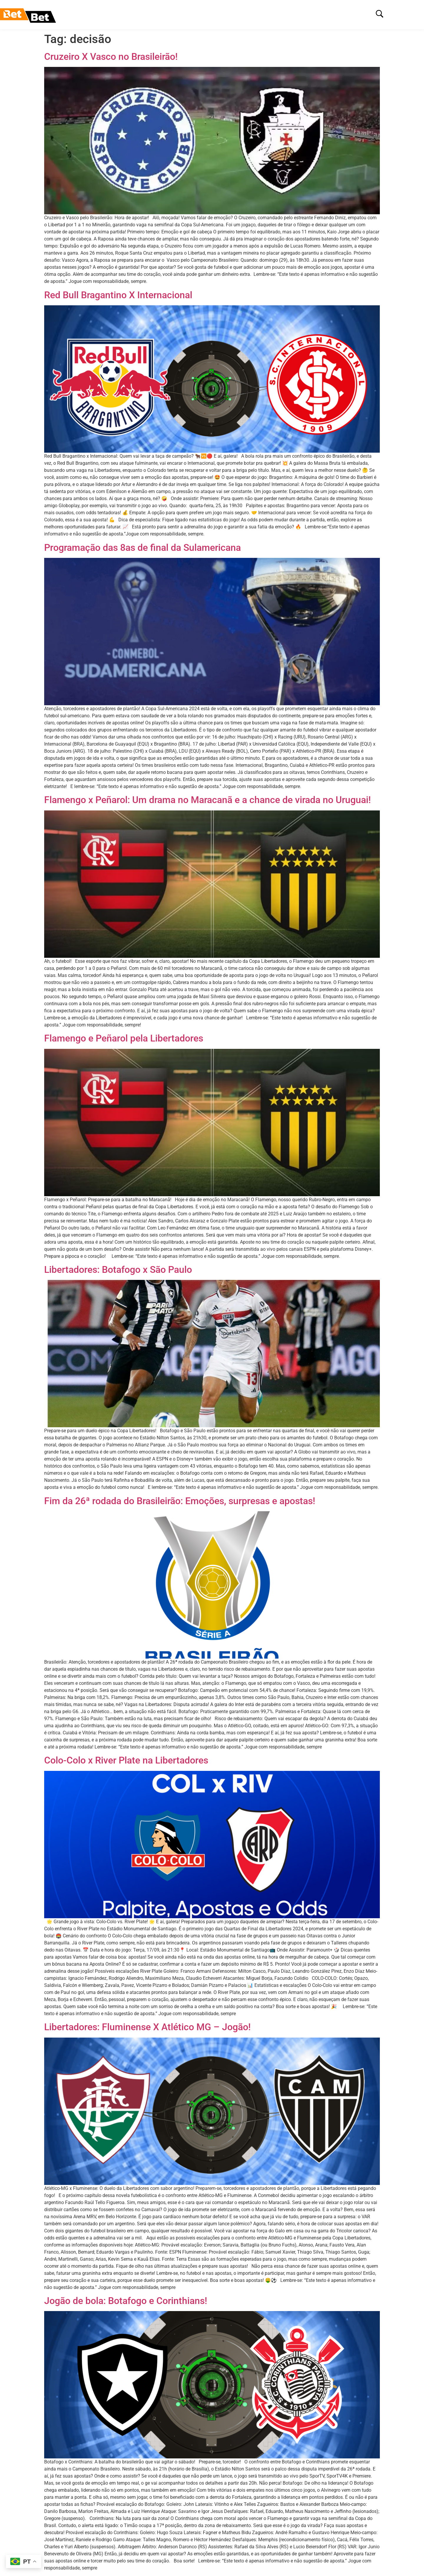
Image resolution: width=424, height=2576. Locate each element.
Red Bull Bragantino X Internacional (118, 295)
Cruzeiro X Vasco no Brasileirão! (111, 56)
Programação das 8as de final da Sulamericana (142, 547)
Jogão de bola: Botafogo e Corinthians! (125, 2300)
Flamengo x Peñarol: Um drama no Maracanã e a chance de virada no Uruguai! (207, 799)
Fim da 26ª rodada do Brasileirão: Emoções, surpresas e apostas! (179, 1501)
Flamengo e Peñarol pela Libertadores (123, 1038)
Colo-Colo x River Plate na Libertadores (126, 1760)
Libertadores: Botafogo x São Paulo (118, 1269)
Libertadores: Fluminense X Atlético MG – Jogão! (147, 2027)
